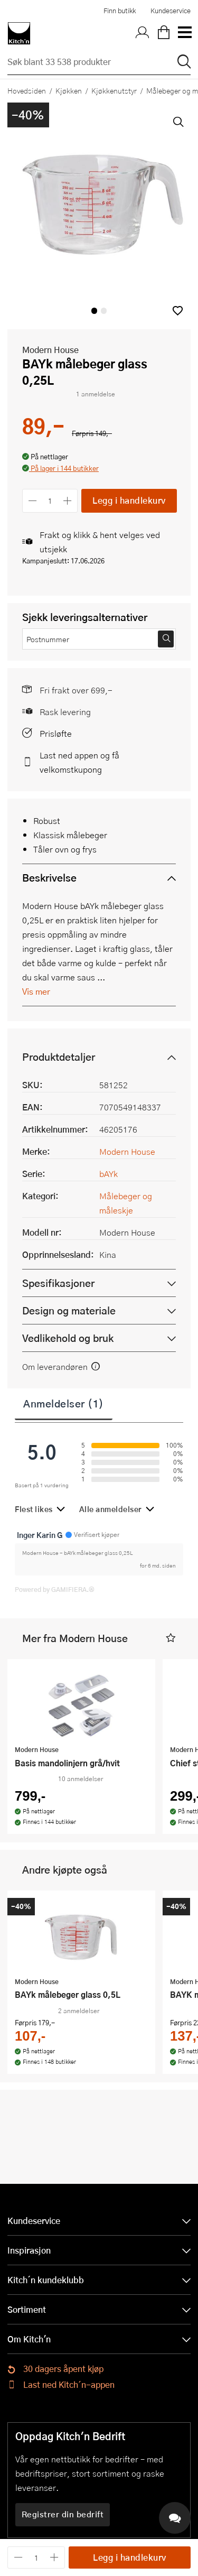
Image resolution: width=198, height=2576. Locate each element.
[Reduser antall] (32, 500)
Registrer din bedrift (63, 2514)
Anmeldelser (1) (63, 1403)
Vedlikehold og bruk (68, 1338)
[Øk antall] (68, 500)
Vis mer (36, 991)
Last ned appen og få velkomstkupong (79, 762)
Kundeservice (170, 10)
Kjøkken (68, 90)
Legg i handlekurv (129, 500)
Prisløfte (56, 733)
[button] (178, 310)
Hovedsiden (26, 90)
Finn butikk (119, 10)
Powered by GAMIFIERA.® (55, 1589)
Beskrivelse (49, 877)
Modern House (50, 350)
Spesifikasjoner (58, 1283)
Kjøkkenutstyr (114, 90)
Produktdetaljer (58, 1056)
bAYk (108, 1173)
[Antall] (50, 500)
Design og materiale (69, 1310)
